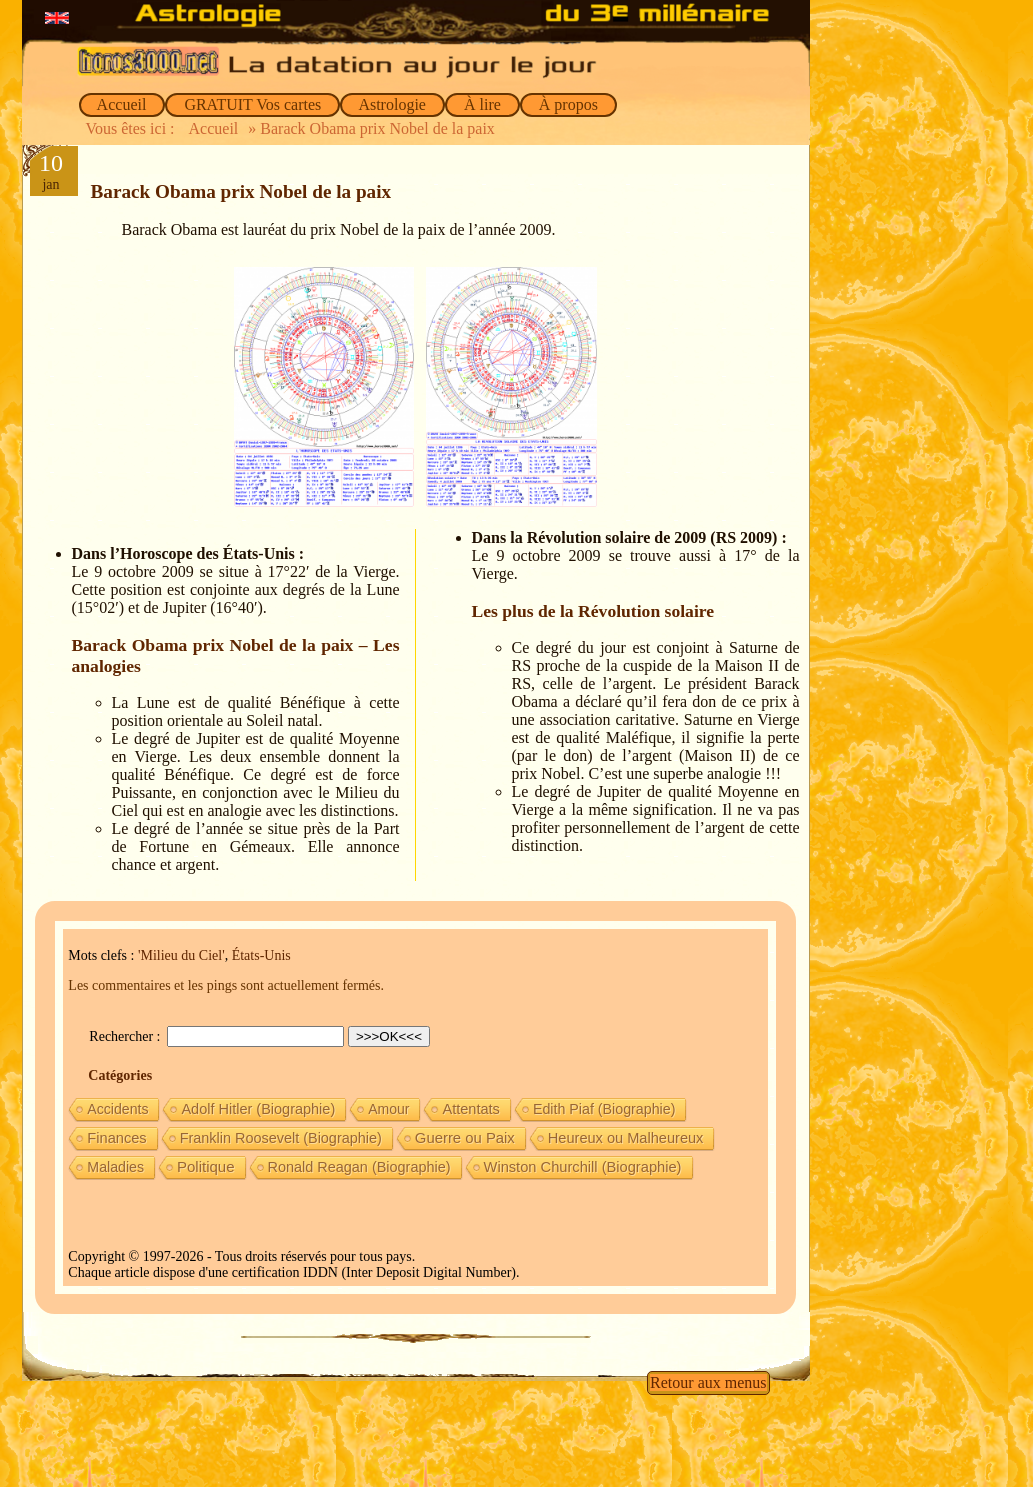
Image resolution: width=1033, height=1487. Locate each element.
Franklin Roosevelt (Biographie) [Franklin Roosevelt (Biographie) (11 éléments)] (281, 1138)
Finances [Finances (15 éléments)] (116, 1138)
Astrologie (392, 104)
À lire (482, 104)
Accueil (122, 104)
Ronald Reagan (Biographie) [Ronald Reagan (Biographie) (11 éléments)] (359, 1167)
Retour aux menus (708, 1382)
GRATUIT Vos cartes (252, 104)
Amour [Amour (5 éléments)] (388, 1109)
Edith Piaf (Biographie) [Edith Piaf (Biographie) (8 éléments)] (604, 1109)
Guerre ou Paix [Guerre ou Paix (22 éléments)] (465, 1138)
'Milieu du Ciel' (181, 955)
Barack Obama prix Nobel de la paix (241, 191)
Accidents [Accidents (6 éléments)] (117, 1109)
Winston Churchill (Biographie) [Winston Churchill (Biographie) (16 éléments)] (583, 1167)
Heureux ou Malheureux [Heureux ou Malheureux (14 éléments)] (626, 1138)
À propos (568, 104)
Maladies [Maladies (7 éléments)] (115, 1167)
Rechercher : (126, 1036)
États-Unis (261, 955)
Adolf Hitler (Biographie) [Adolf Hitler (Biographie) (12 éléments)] (258, 1109)
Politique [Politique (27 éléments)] (206, 1166)
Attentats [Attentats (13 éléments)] (470, 1109)
